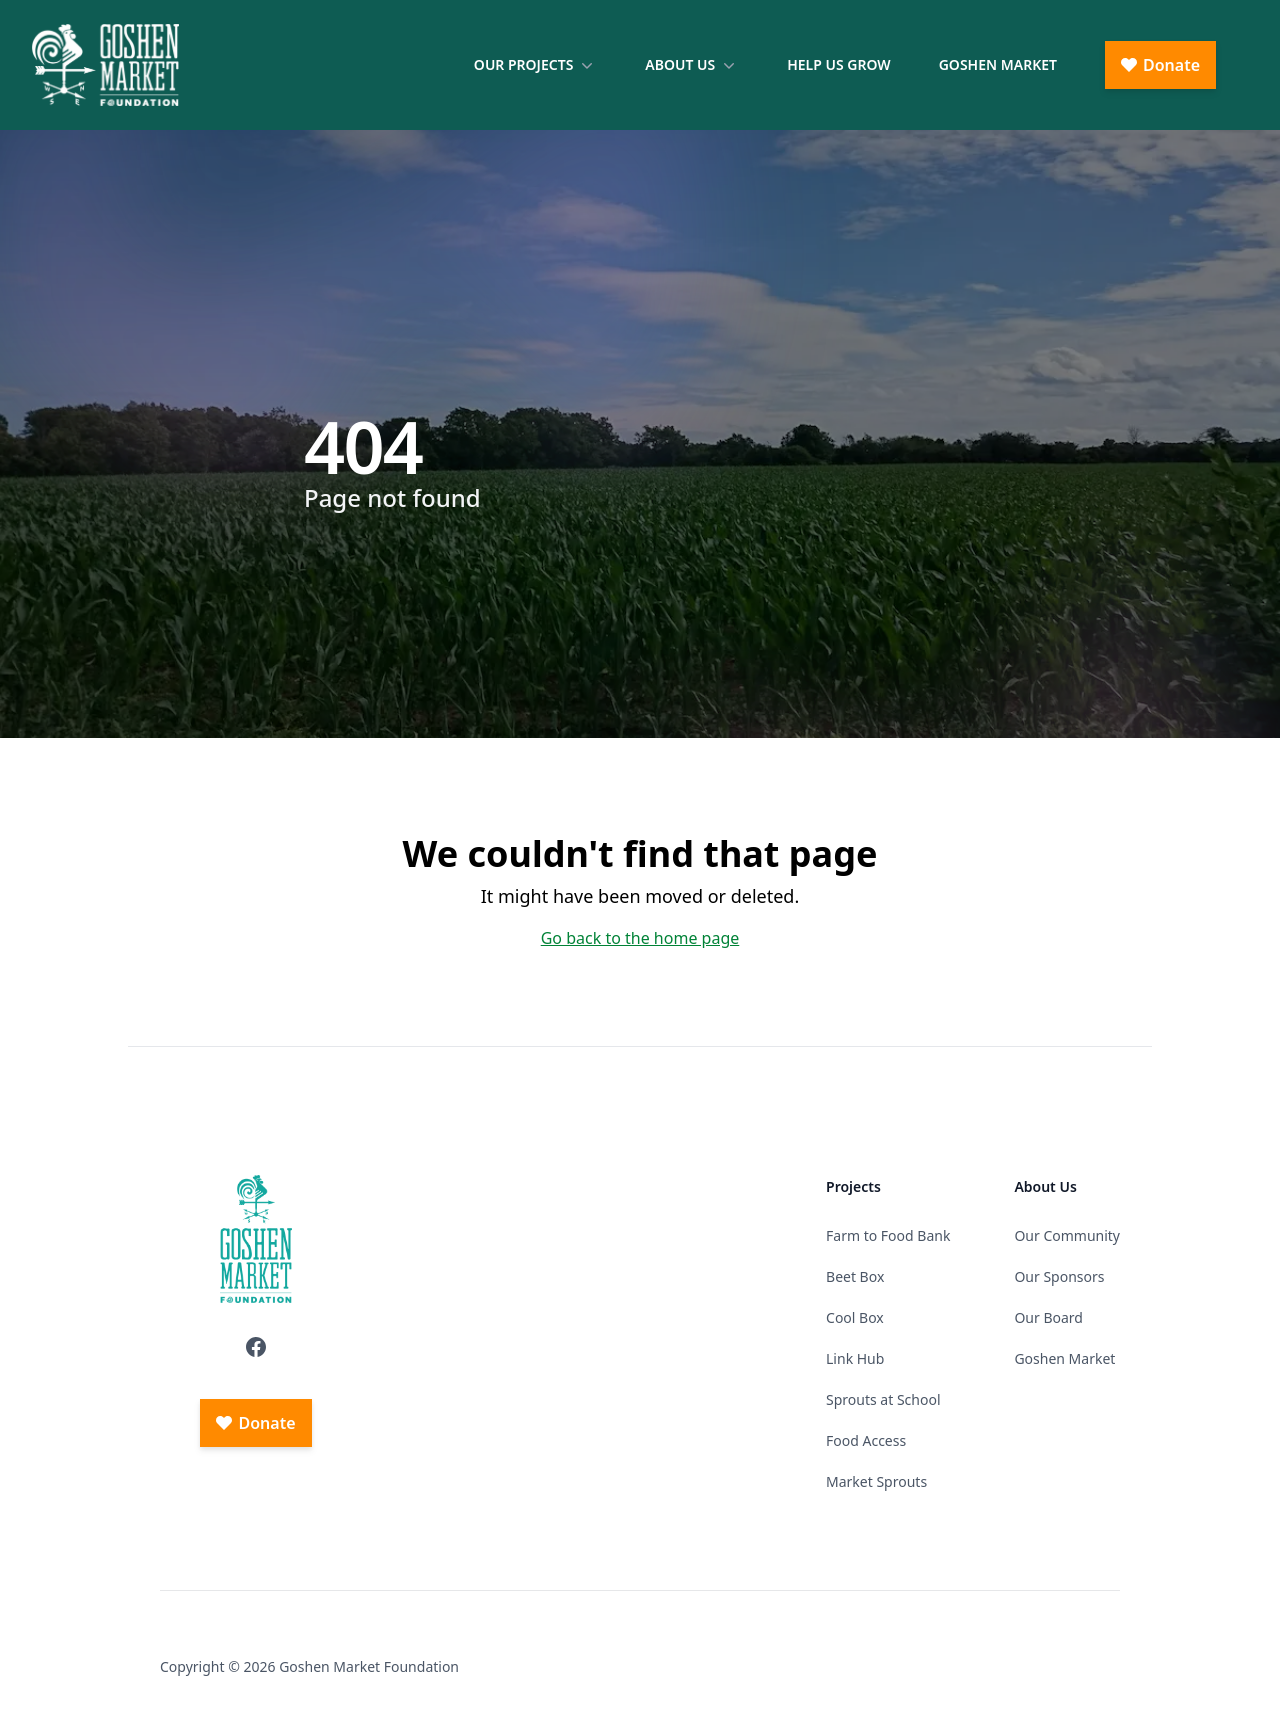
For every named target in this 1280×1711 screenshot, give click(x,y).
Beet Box (855, 1276)
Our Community (1067, 1235)
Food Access (866, 1440)
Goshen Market (998, 64)
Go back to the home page (640, 938)
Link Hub (855, 1358)
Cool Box (855, 1317)
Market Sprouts (876, 1481)
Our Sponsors (1059, 1276)
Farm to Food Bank (888, 1235)
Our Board (1048, 1317)
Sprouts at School (883, 1399)
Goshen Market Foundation (369, 1666)
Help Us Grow (838, 64)
